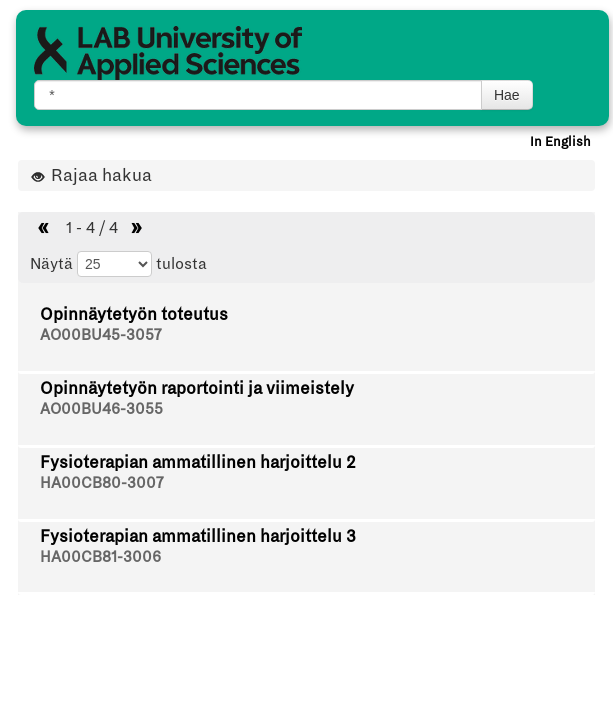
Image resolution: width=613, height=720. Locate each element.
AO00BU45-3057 (100, 335)
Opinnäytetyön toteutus (134, 314)
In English (560, 142)
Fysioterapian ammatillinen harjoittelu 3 (198, 536)
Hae (507, 95)
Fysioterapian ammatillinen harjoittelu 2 (198, 462)
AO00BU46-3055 (101, 409)
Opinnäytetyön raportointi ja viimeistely (197, 388)
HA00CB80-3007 (101, 483)
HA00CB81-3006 (100, 557)
